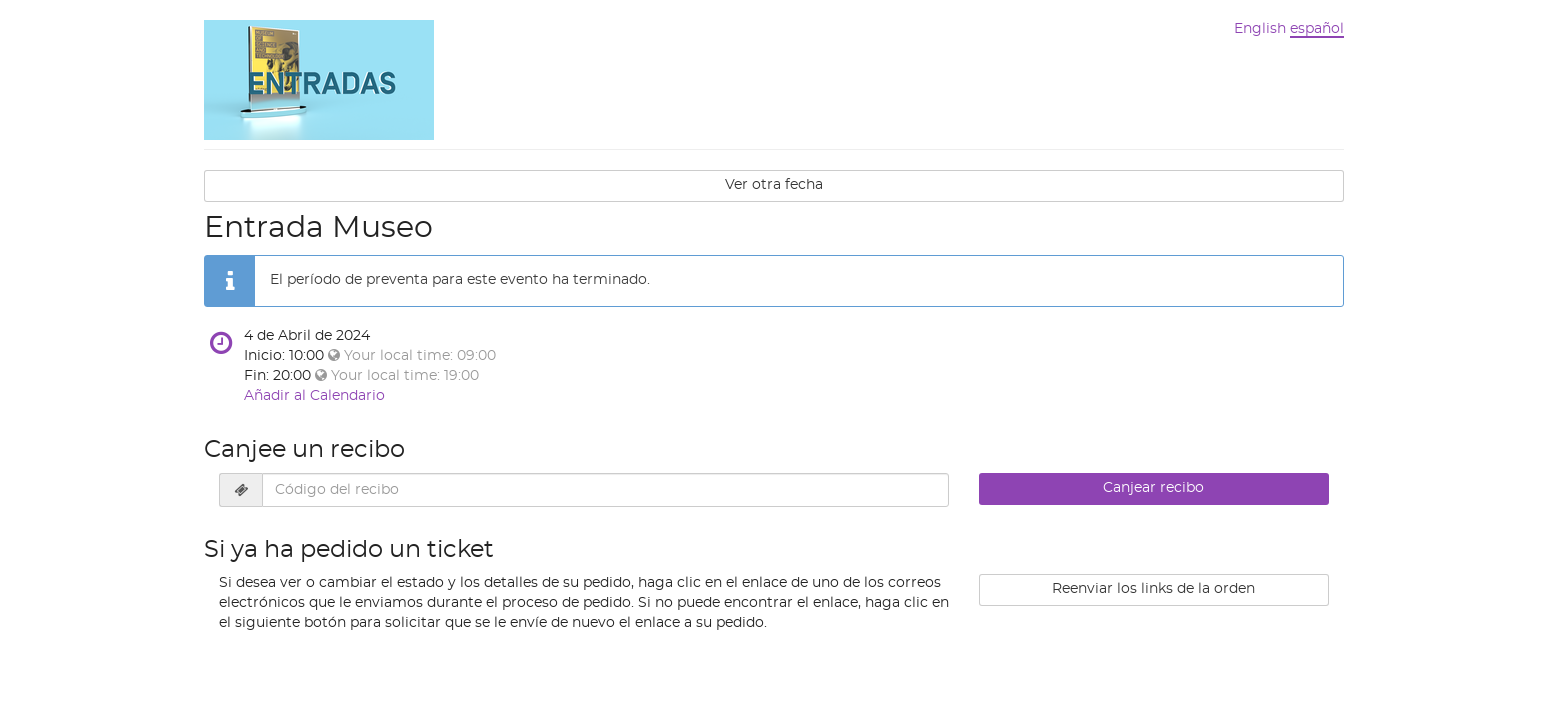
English (1260, 29)
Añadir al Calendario (314, 396)
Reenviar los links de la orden (1153, 589)
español (1317, 29)
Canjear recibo (1153, 488)
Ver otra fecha (774, 185)
